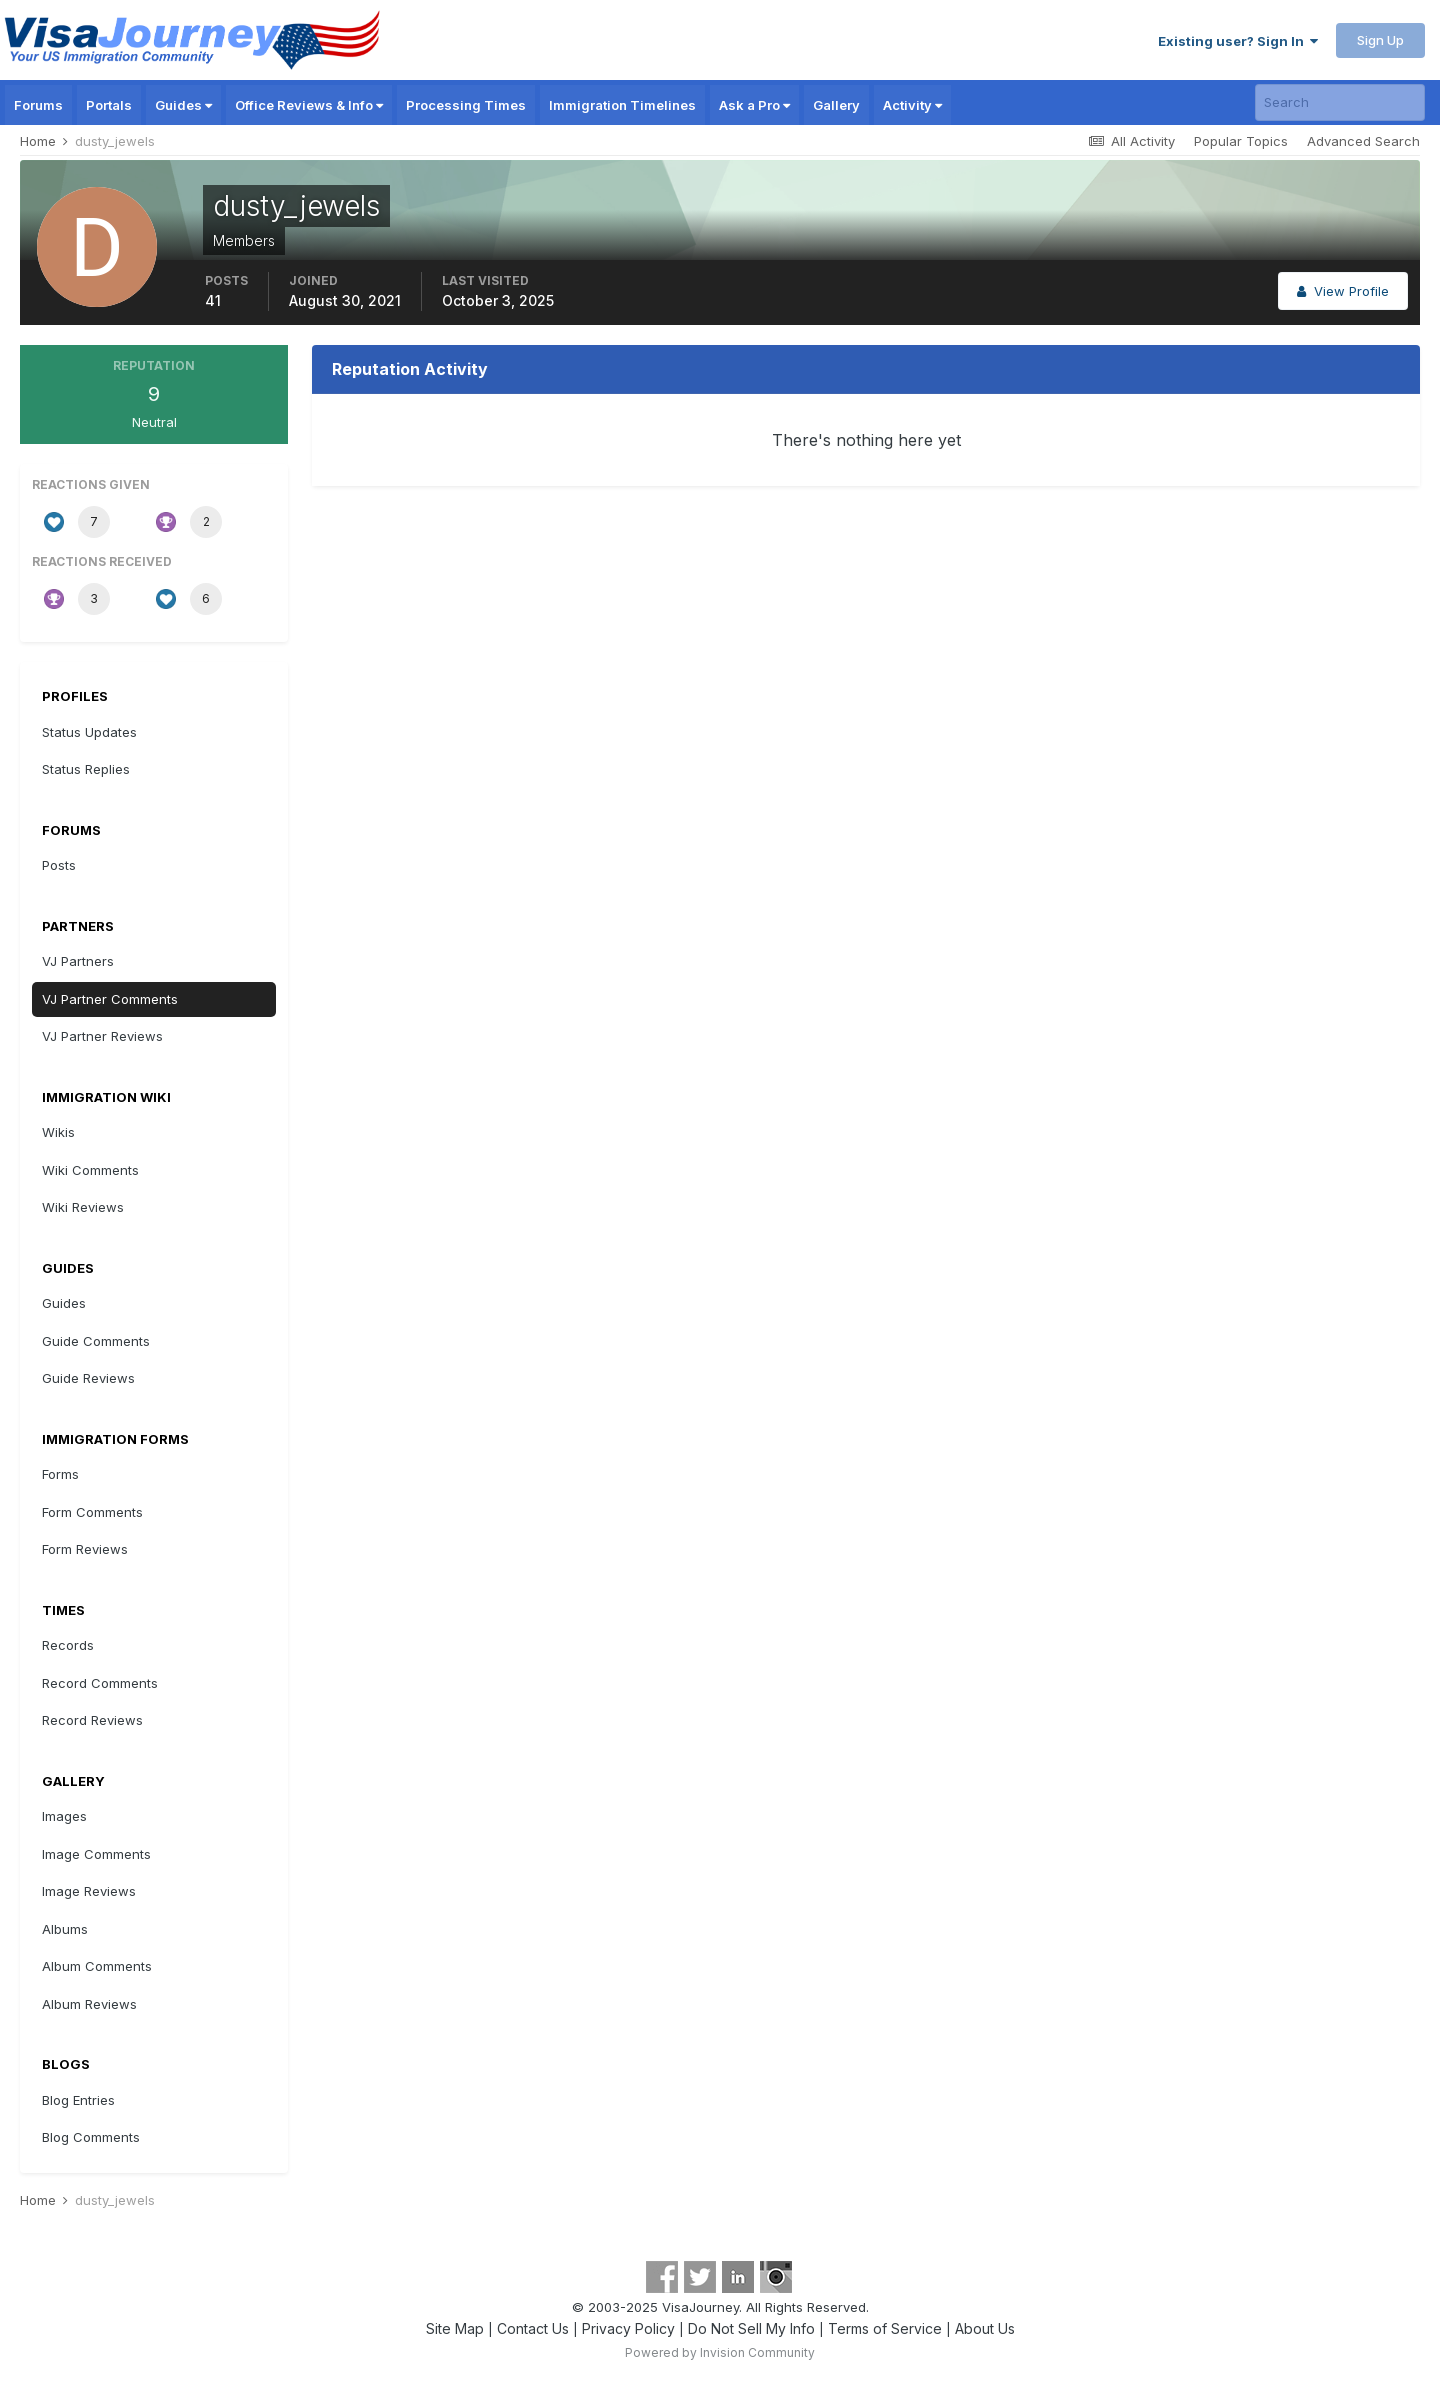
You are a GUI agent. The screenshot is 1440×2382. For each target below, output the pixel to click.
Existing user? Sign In (1238, 41)
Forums (38, 105)
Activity (912, 105)
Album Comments (97, 1966)
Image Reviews (89, 1891)
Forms (60, 1474)
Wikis (58, 1132)
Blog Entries (78, 2100)
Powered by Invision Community (720, 2352)
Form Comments (92, 1512)
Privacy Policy (628, 2328)
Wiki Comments (90, 1170)
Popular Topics (1241, 141)
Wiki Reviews (83, 1207)
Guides (183, 105)
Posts (59, 865)
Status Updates (89, 732)
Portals (109, 105)
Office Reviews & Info (309, 105)
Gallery (836, 105)
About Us (985, 2328)
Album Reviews (89, 2004)
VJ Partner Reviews (102, 1036)
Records (68, 1645)
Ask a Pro (754, 105)
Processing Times (466, 105)
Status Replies (86, 769)
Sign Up (1380, 40)
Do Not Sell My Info (751, 2328)
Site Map (455, 2328)
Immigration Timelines (622, 105)
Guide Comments (96, 1341)
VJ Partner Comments (110, 999)
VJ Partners (78, 961)
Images (64, 1816)
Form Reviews (85, 1549)
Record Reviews (92, 1720)
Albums (65, 1929)
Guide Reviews (88, 1378)
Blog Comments (91, 2137)
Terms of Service (885, 2328)
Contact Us (533, 2328)
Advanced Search (1363, 141)
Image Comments (96, 1854)
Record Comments (100, 1683)
